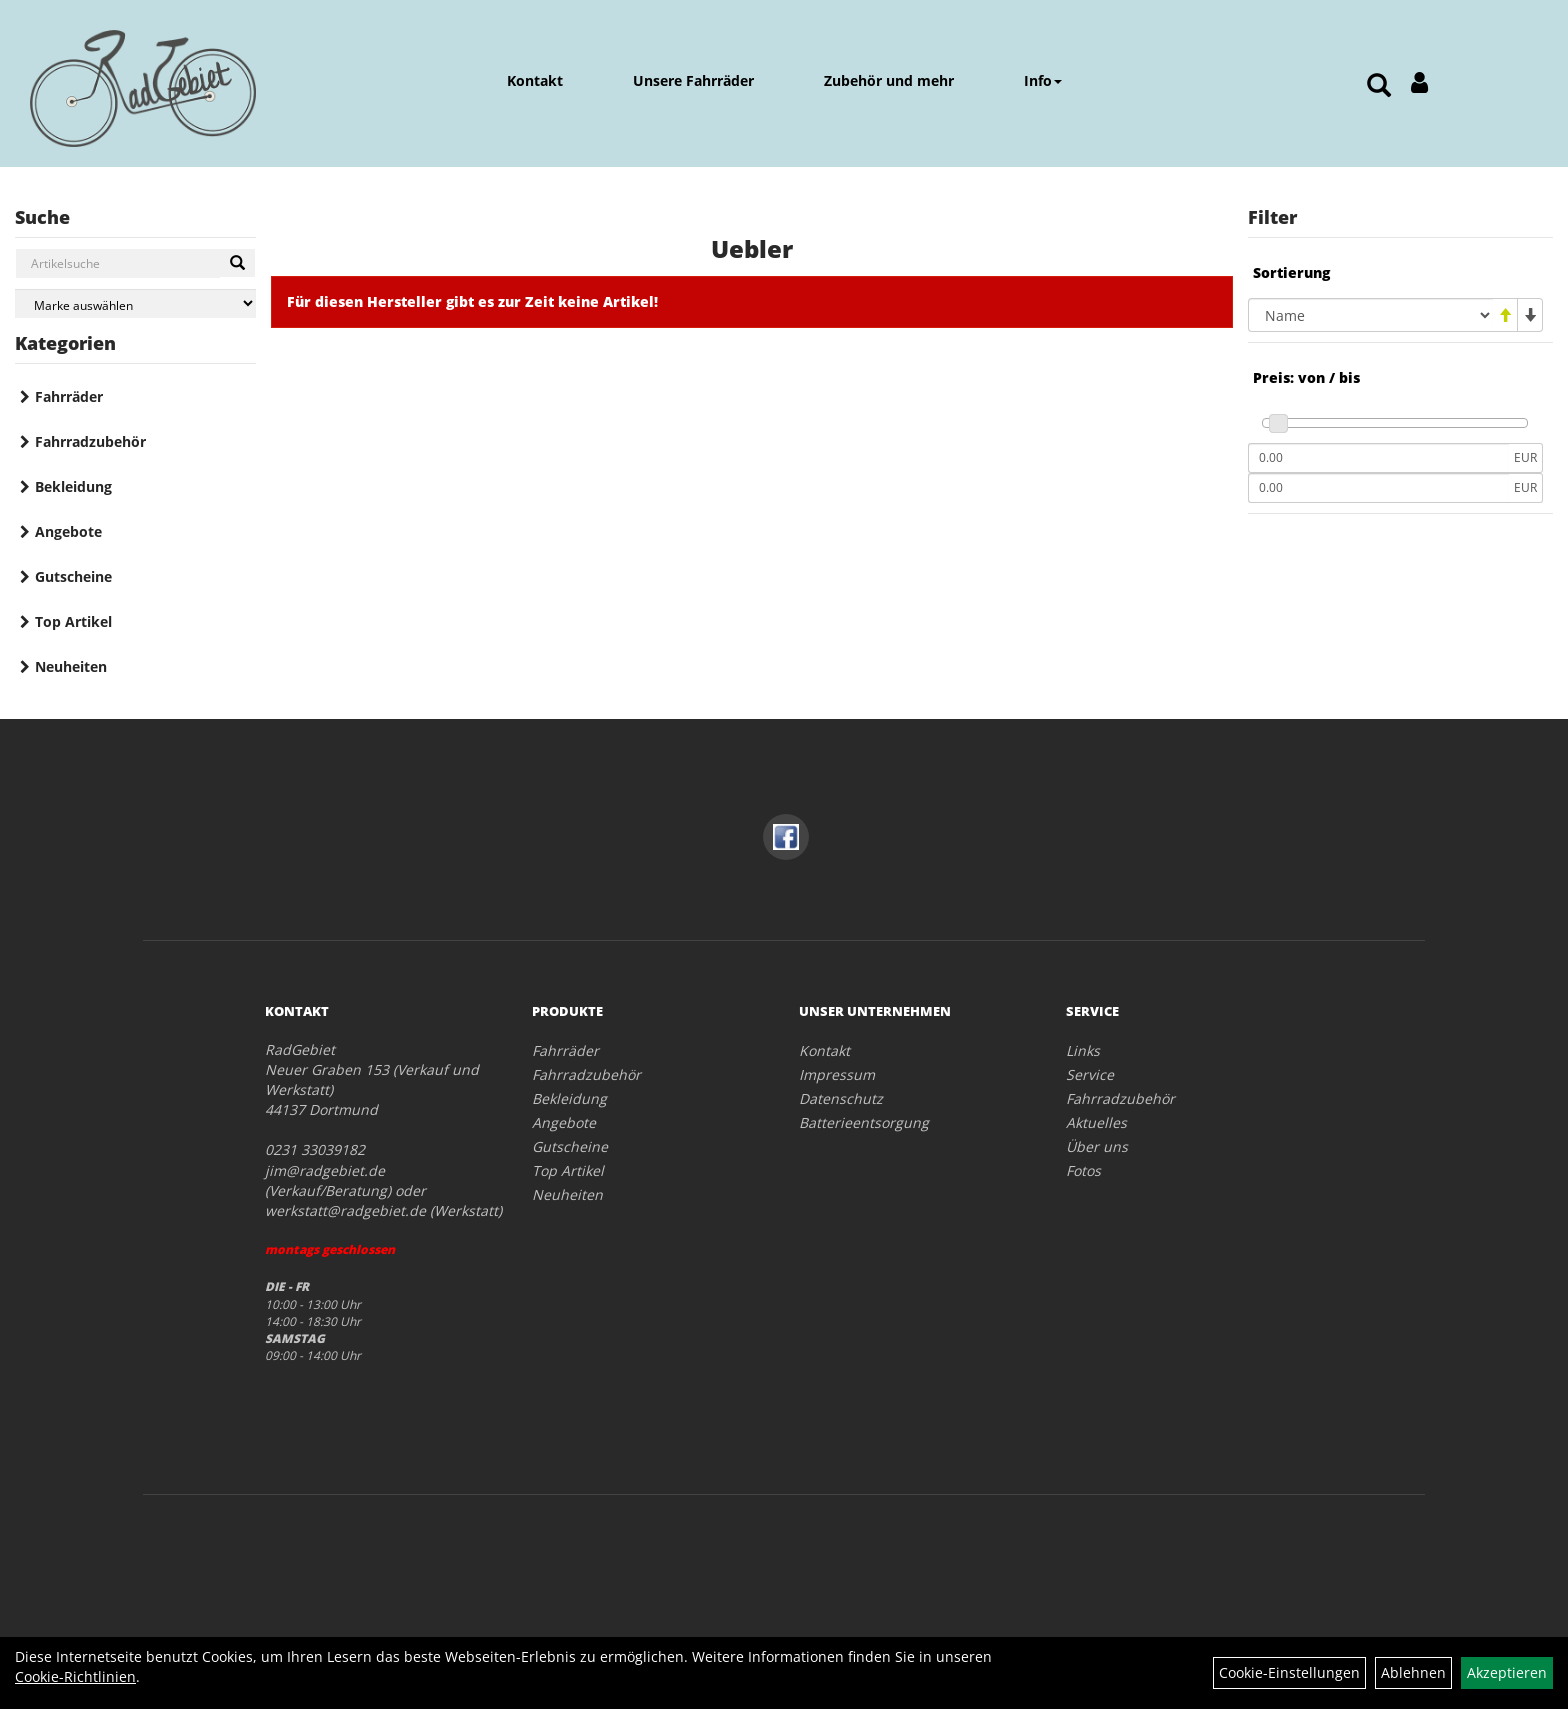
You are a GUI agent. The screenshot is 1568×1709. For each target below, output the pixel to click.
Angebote (68, 531)
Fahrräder (69, 396)
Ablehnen (1413, 1672)
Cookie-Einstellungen (1289, 1672)
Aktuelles (1096, 1122)
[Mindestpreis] (1378, 458)
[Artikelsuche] (1379, 86)
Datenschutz (841, 1098)
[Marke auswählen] (135, 303)
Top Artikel (73, 621)
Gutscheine (73, 576)
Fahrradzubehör (90, 441)
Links (1083, 1050)
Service (1090, 1074)
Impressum (837, 1074)
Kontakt (535, 80)
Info (1043, 80)
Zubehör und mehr (889, 80)
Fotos (1083, 1170)
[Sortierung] (1370, 315)
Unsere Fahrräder (693, 80)
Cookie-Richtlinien (75, 1676)
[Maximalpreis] (1378, 488)
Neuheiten (71, 666)
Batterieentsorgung (864, 1122)
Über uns (1097, 1146)
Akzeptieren (1507, 1672)
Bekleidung (73, 486)
